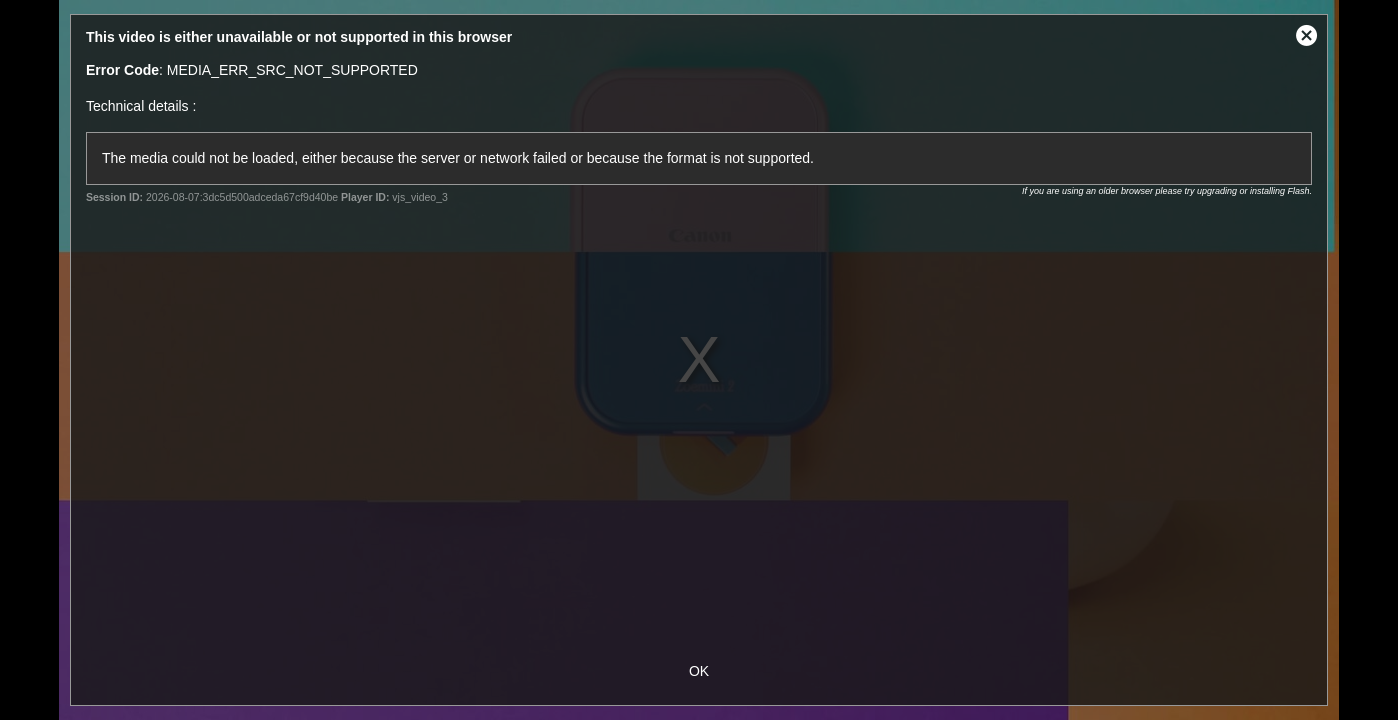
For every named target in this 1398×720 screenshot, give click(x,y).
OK (699, 671)
